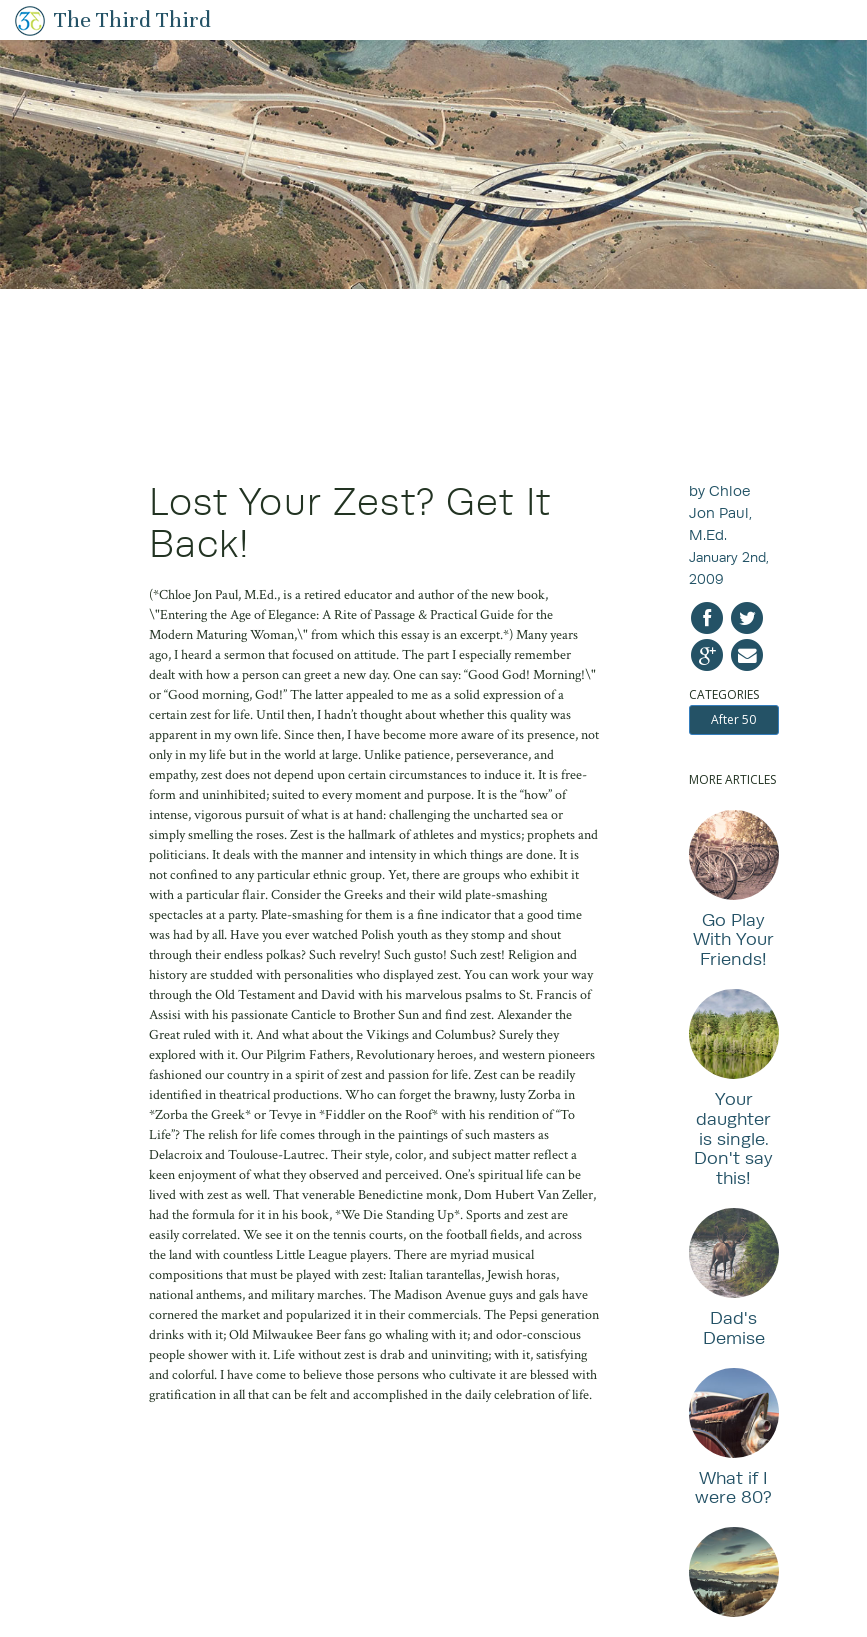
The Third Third (132, 19)
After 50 (733, 719)
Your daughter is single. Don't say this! (733, 1138)
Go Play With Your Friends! (733, 939)
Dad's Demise (734, 1327)
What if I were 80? (733, 1487)
